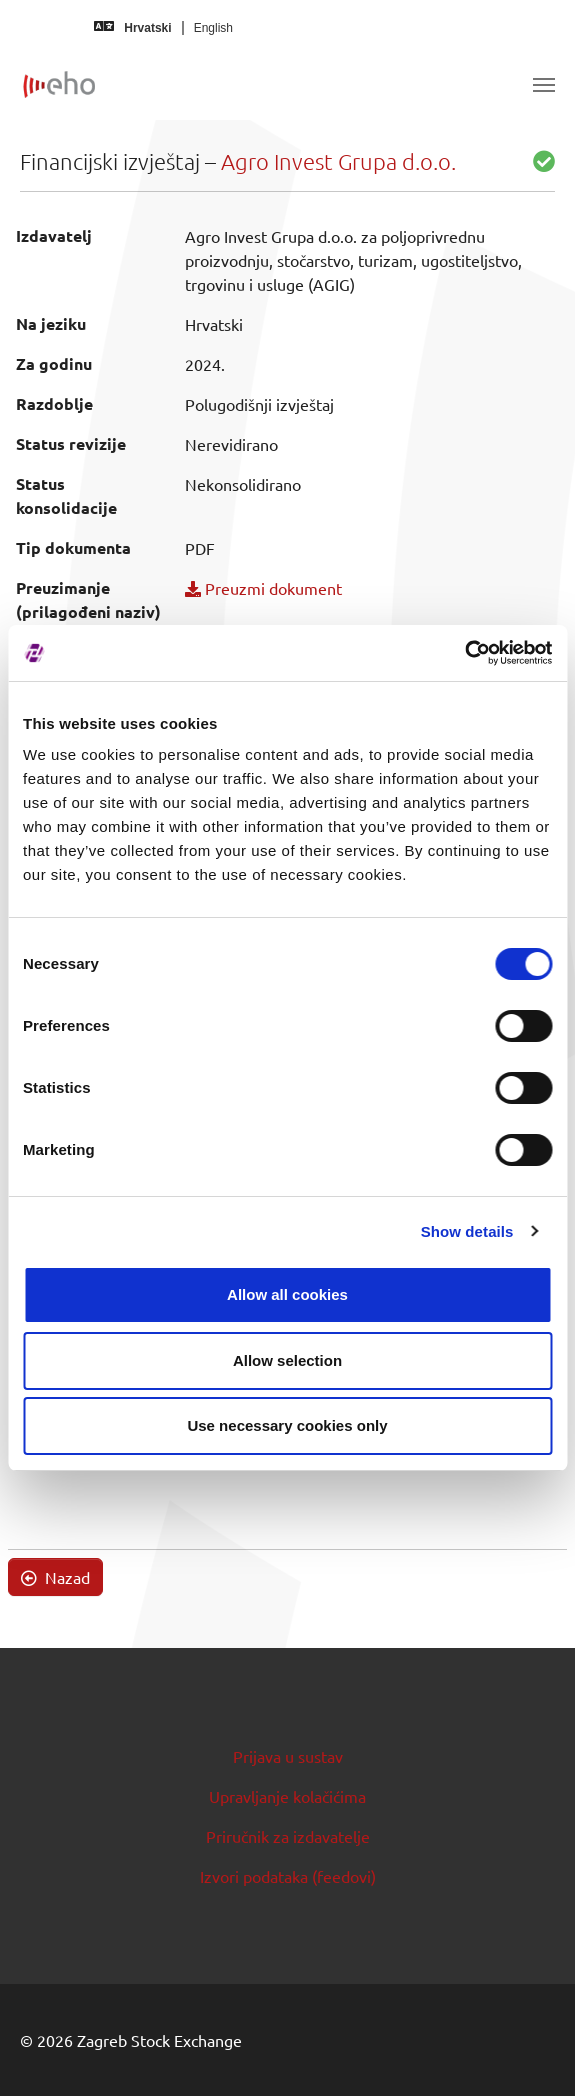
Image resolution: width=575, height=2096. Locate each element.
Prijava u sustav (288, 1756)
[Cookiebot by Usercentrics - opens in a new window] (464, 653)
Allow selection (287, 1360)
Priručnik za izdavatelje (288, 1836)
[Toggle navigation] (544, 85)
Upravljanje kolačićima (287, 1796)
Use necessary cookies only (287, 1425)
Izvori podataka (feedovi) (288, 1876)
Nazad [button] (55, 1577)
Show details (467, 1231)
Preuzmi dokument (263, 588)
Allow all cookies (287, 1294)
